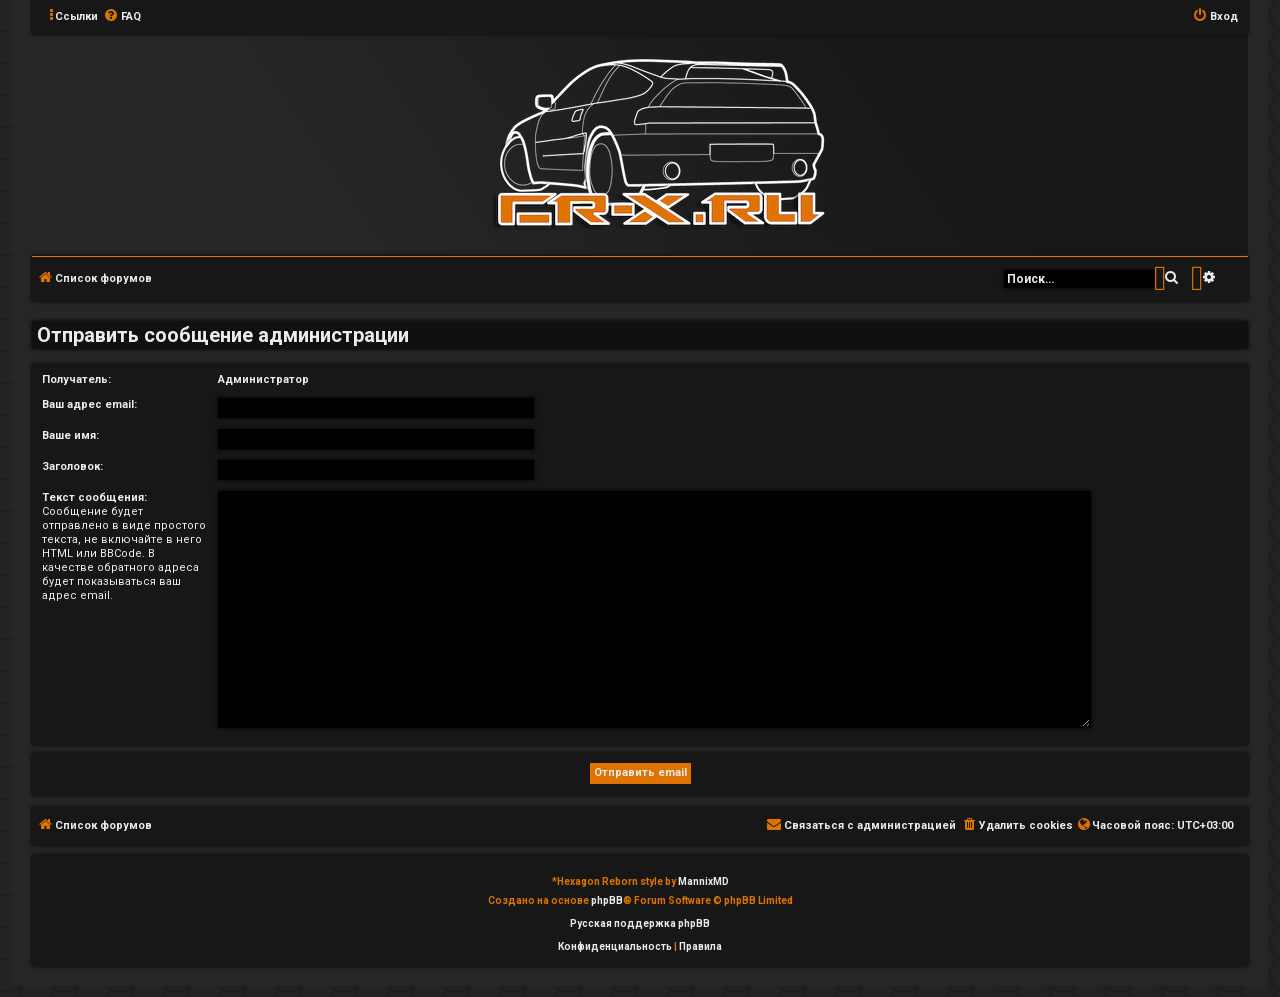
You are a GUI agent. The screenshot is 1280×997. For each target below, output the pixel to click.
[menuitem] (122, 17)
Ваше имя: (70, 435)
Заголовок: (72, 466)
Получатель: (76, 379)
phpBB (607, 900)
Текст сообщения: (94, 497)
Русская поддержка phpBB (640, 923)
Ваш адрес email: (89, 404)
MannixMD (703, 881)
